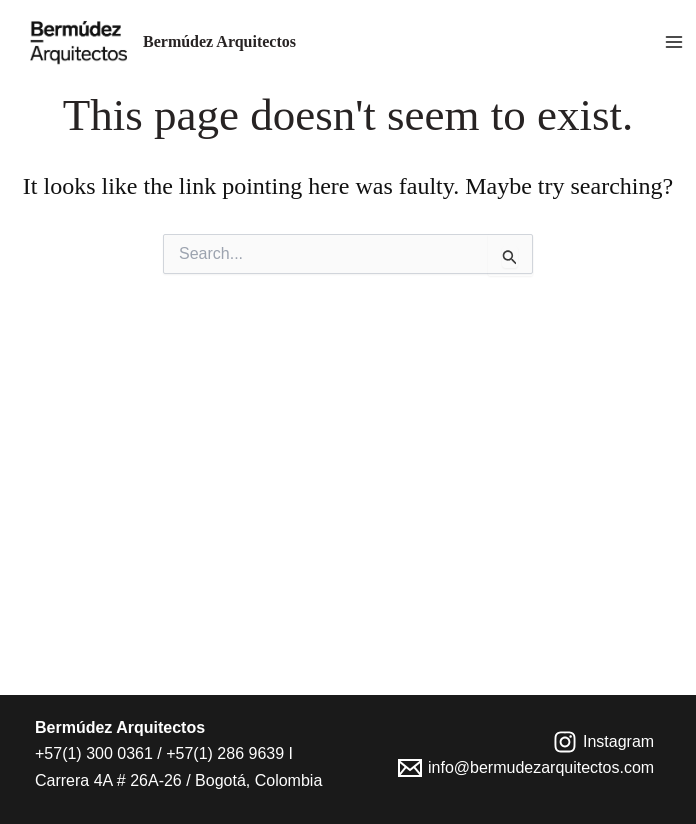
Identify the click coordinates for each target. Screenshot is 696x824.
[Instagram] (604, 742)
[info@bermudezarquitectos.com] (526, 768)
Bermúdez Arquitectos (219, 41)
